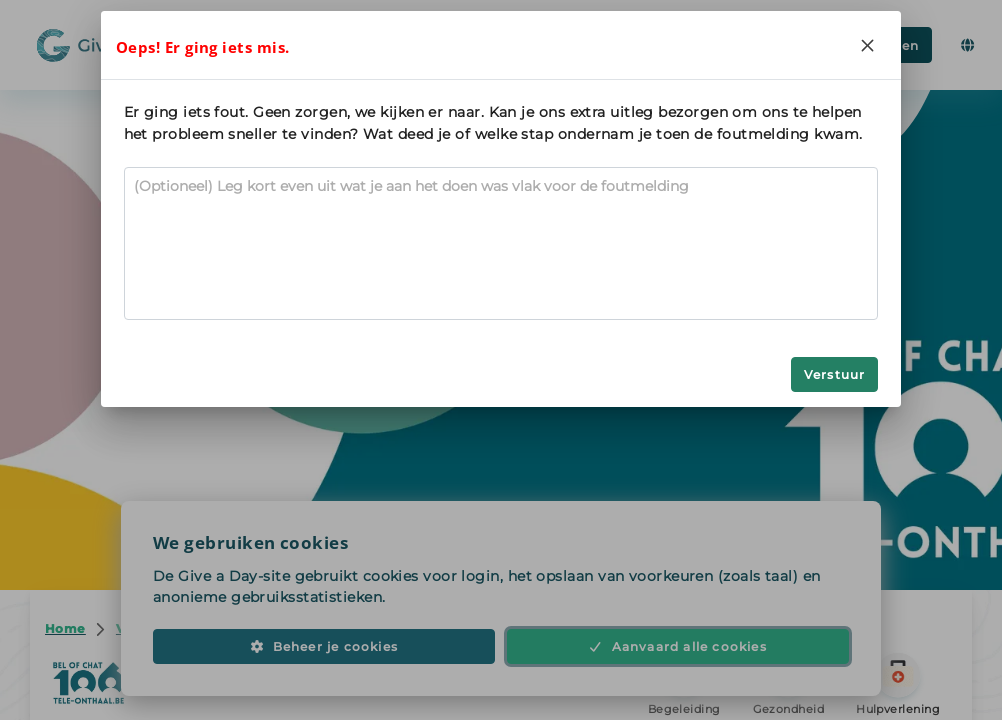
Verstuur (835, 374)
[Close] (867, 45)
